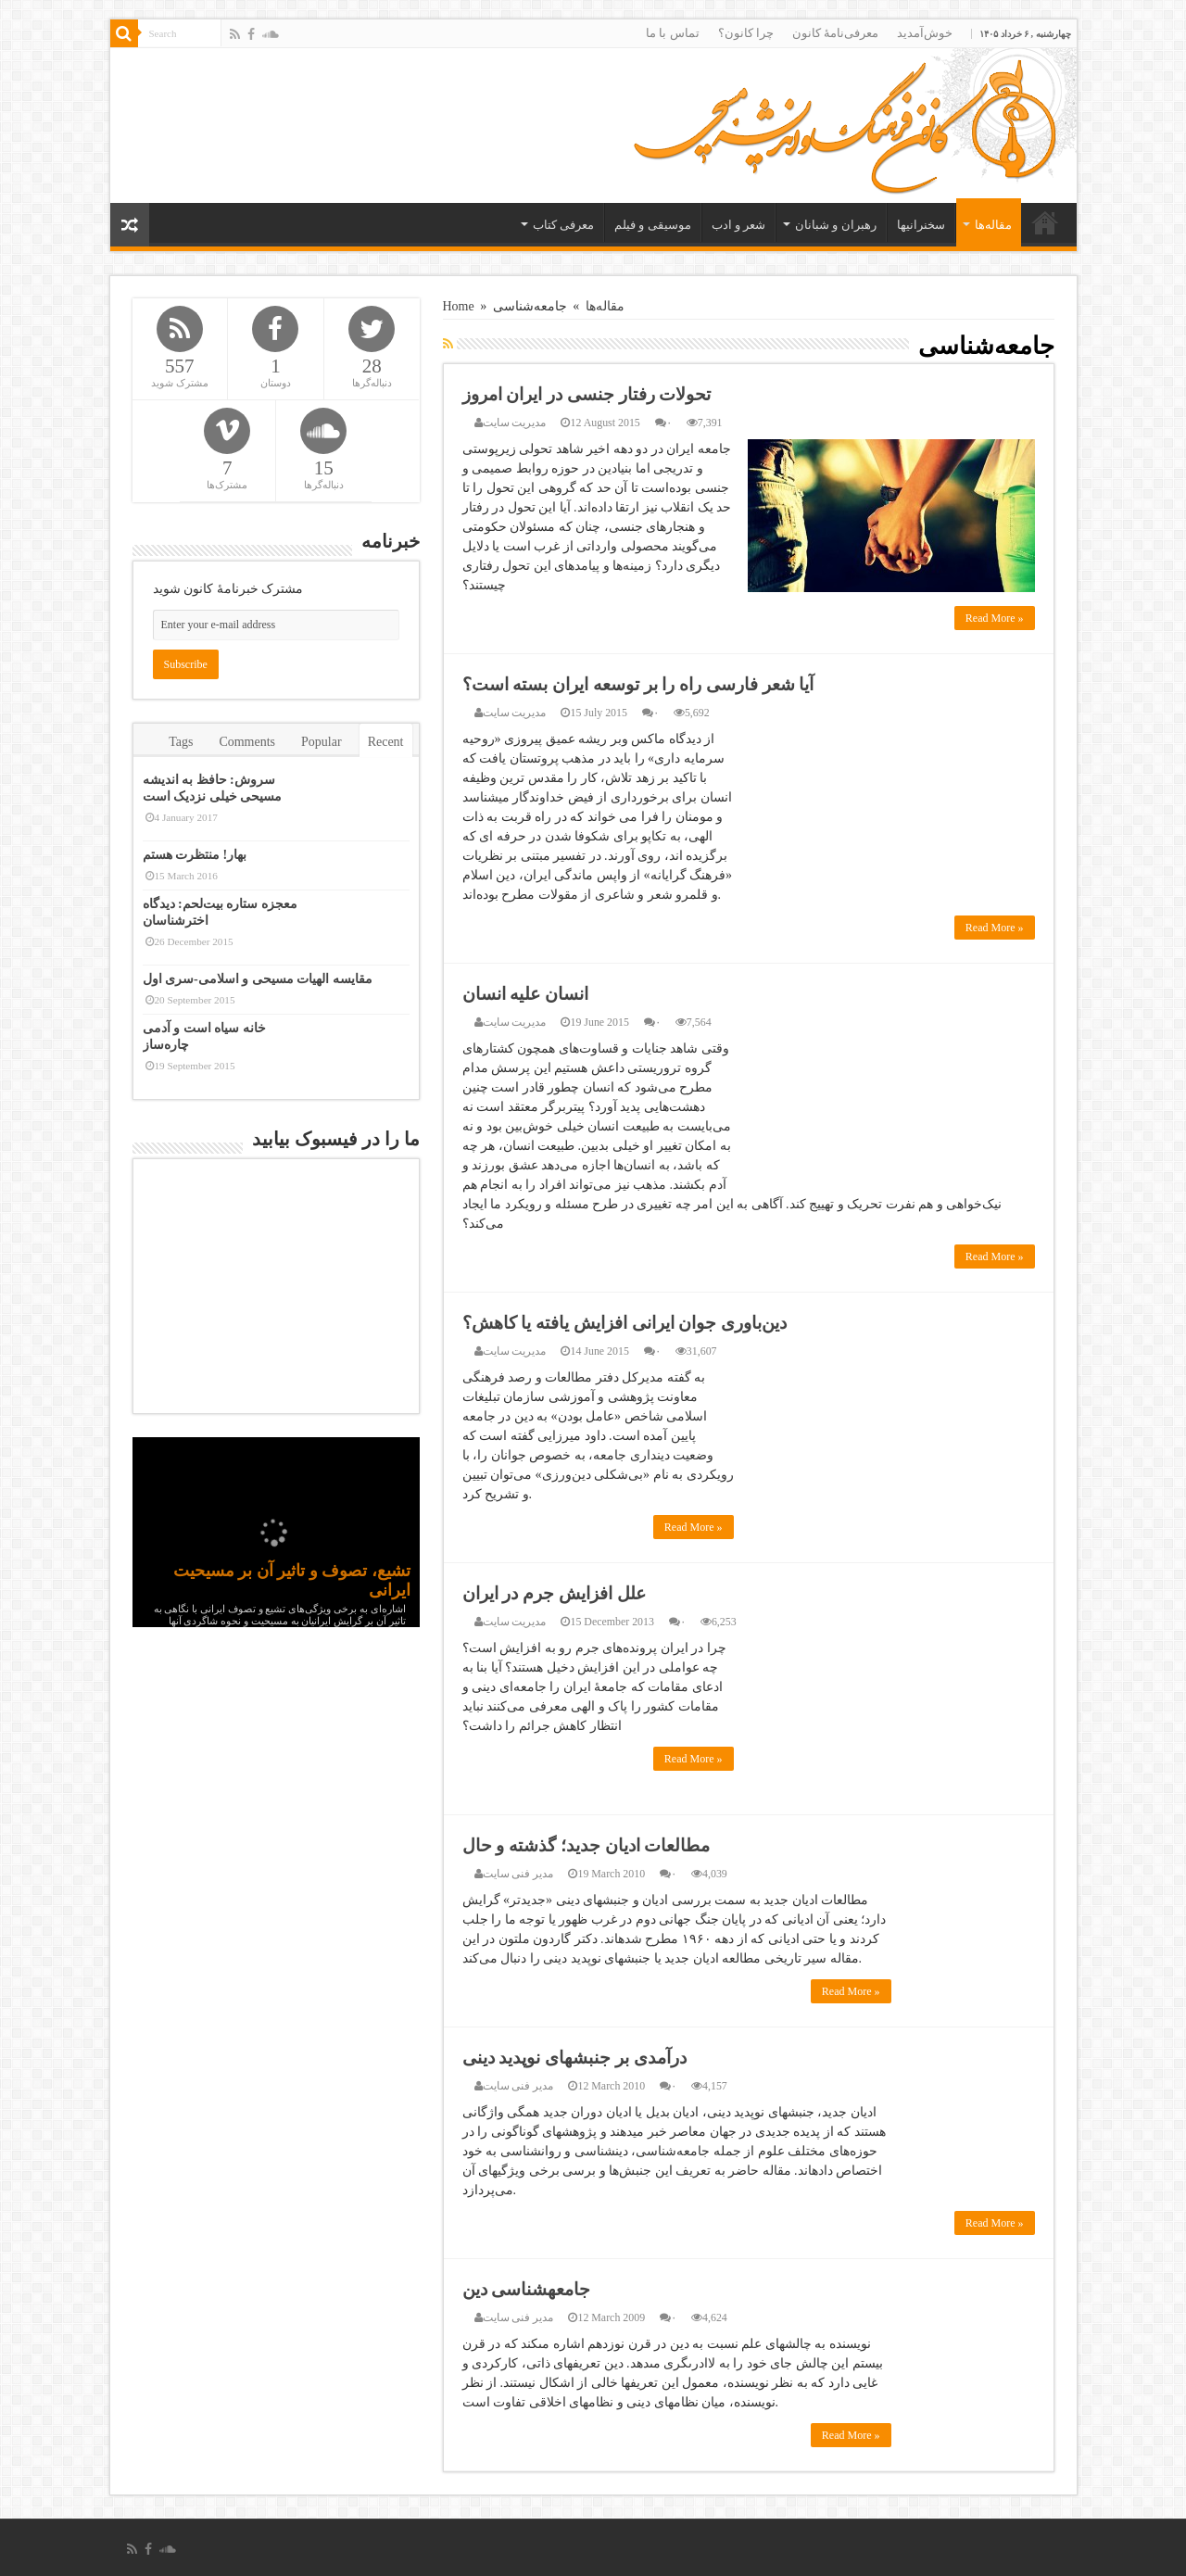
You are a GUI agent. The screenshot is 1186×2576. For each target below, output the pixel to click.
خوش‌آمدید (925, 33)
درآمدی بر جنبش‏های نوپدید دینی (574, 2057)
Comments (247, 742)
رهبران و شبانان (836, 225)
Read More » (994, 618)
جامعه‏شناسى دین (526, 2289)
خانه (1045, 222)
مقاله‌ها (993, 225)
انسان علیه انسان (525, 994)
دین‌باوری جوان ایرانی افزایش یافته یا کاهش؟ (625, 1322)
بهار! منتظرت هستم (195, 855)
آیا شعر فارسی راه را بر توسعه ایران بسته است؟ (638, 684)
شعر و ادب (739, 225)
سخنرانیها (921, 225)
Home (458, 306)
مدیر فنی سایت (518, 1873)
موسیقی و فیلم (652, 225)
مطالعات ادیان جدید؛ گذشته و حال (586, 1845)
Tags (181, 742)
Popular (321, 742)
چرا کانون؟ (746, 33)
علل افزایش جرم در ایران (554, 1593)
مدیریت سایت (515, 422)
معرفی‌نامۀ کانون (835, 33)
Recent (386, 742)
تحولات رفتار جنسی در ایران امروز (587, 394)
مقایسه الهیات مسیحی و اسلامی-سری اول (257, 979)
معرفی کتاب (563, 225)
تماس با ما (673, 33)
